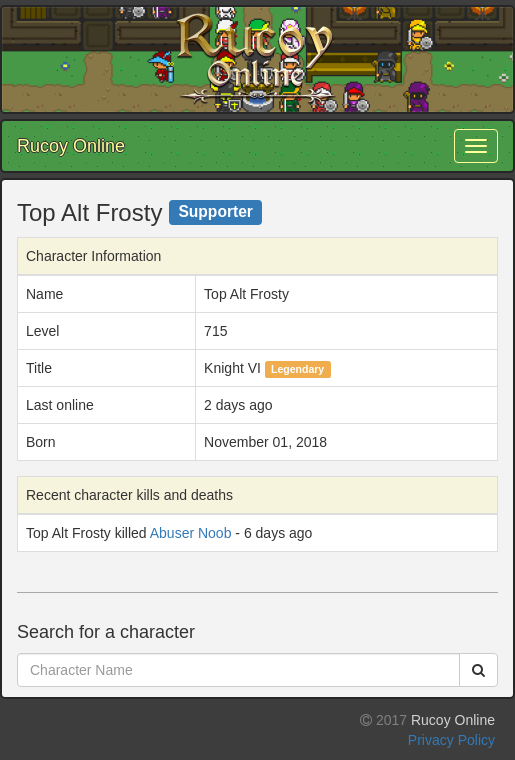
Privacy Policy (451, 740)
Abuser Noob (191, 533)
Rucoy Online (71, 146)
